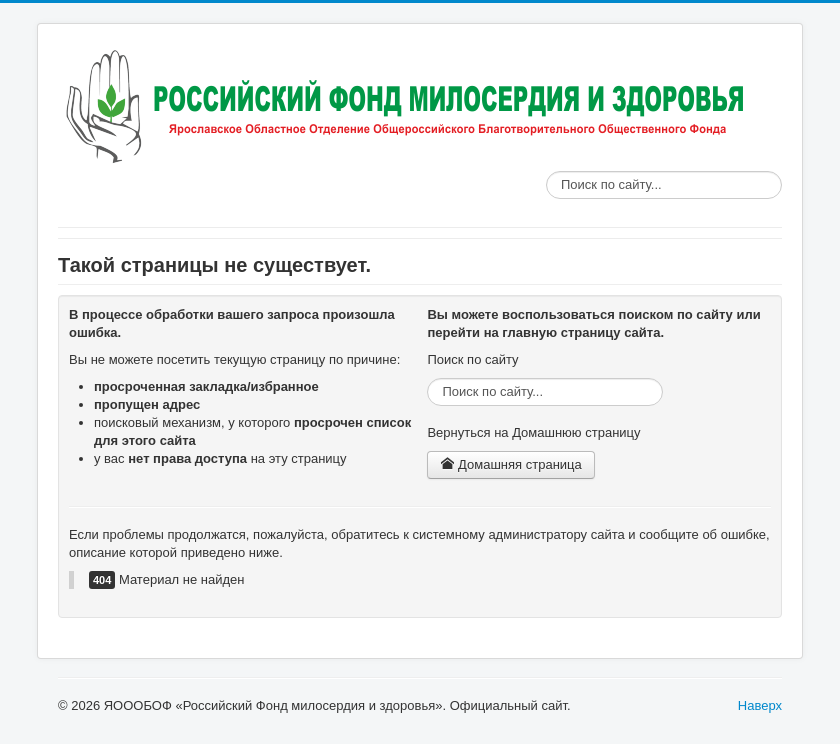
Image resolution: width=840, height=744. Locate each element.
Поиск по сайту (546, 171)
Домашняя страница (510, 464)
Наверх (760, 705)
